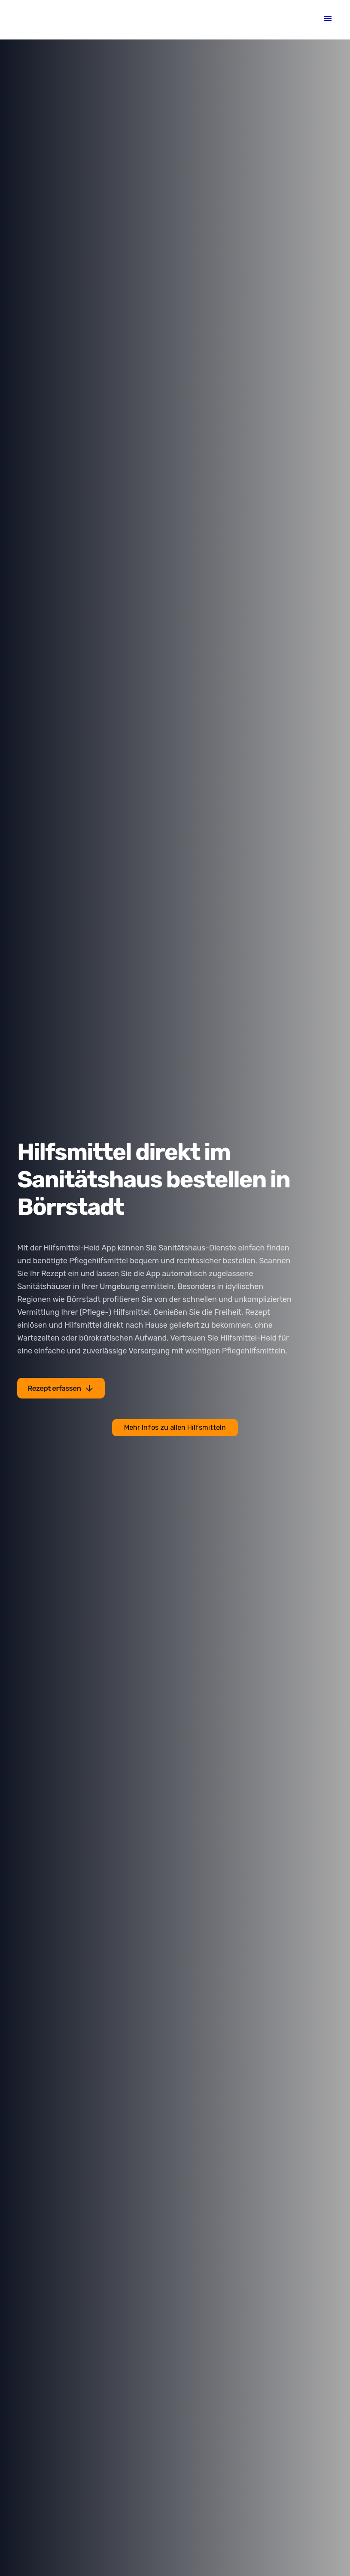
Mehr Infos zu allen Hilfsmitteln (175, 1427)
